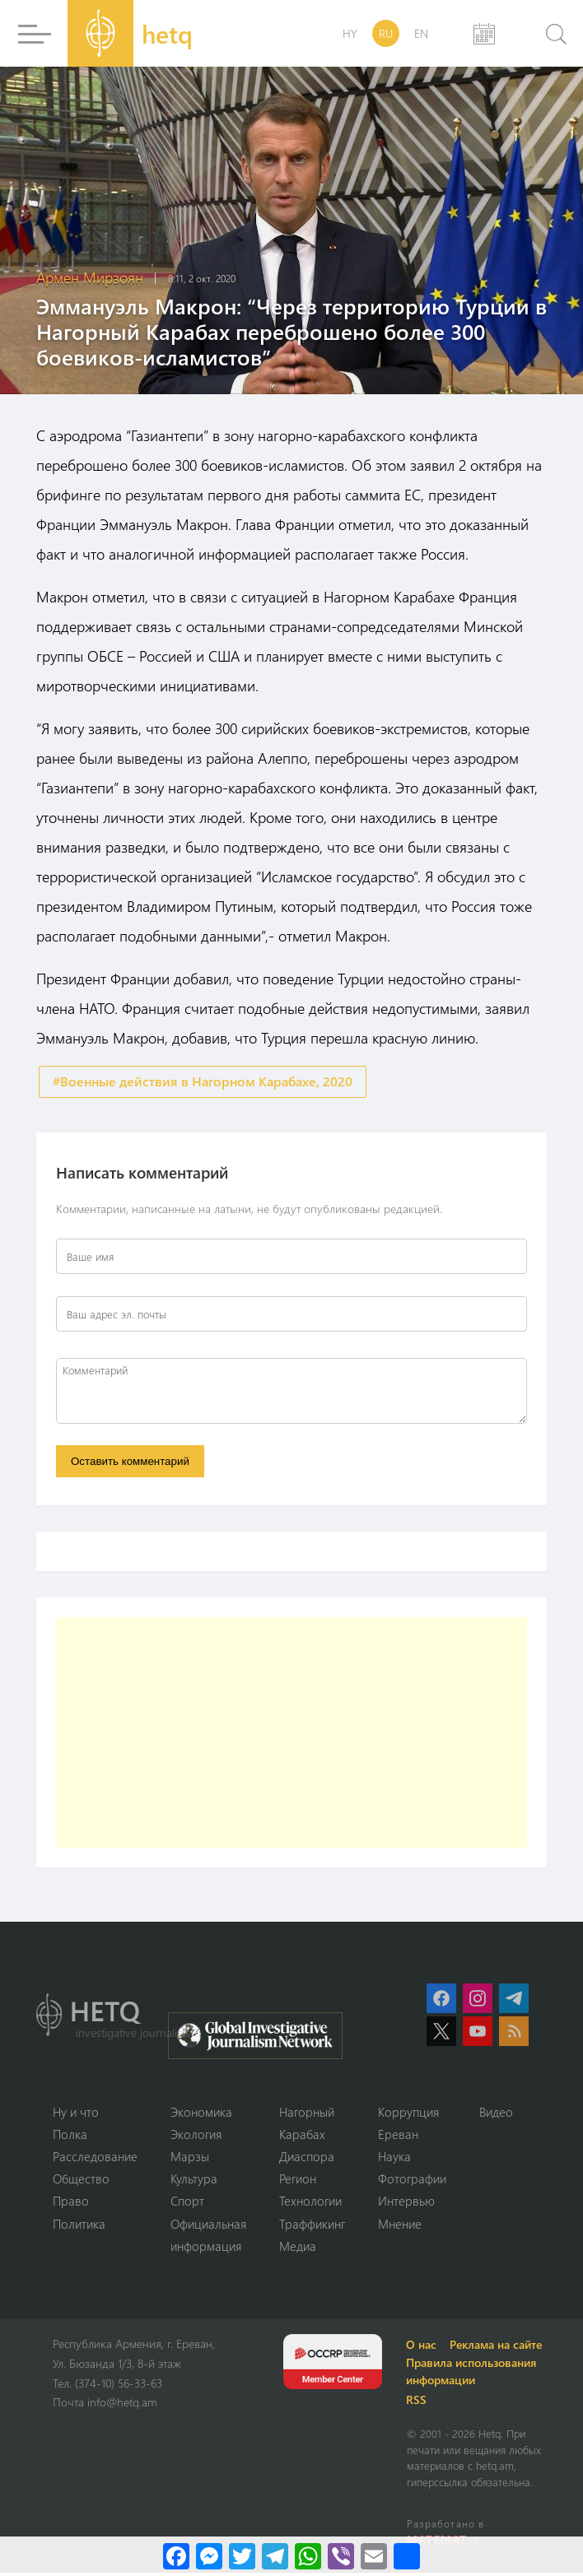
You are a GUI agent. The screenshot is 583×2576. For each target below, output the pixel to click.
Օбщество (81, 2181)
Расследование (95, 2159)
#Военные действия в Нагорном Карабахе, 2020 (202, 1081)
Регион (297, 2181)
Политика (79, 2226)
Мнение (400, 2226)
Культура (193, 2181)
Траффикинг (312, 2226)
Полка (70, 2135)
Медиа (297, 2249)
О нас (423, 2347)
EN (421, 33)
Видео (496, 2113)
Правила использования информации (473, 2374)
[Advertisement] (291, 1734)
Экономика (201, 2113)
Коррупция (408, 2113)
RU (386, 33)
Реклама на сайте (498, 2347)
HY (350, 33)
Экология (196, 2135)
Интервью (406, 2204)
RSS (418, 2403)
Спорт (187, 2204)
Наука (394, 2159)
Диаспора (306, 2159)
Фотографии (412, 2181)
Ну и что (76, 2113)
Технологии (310, 2204)
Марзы (189, 2159)
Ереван (398, 2135)
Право (71, 2204)
